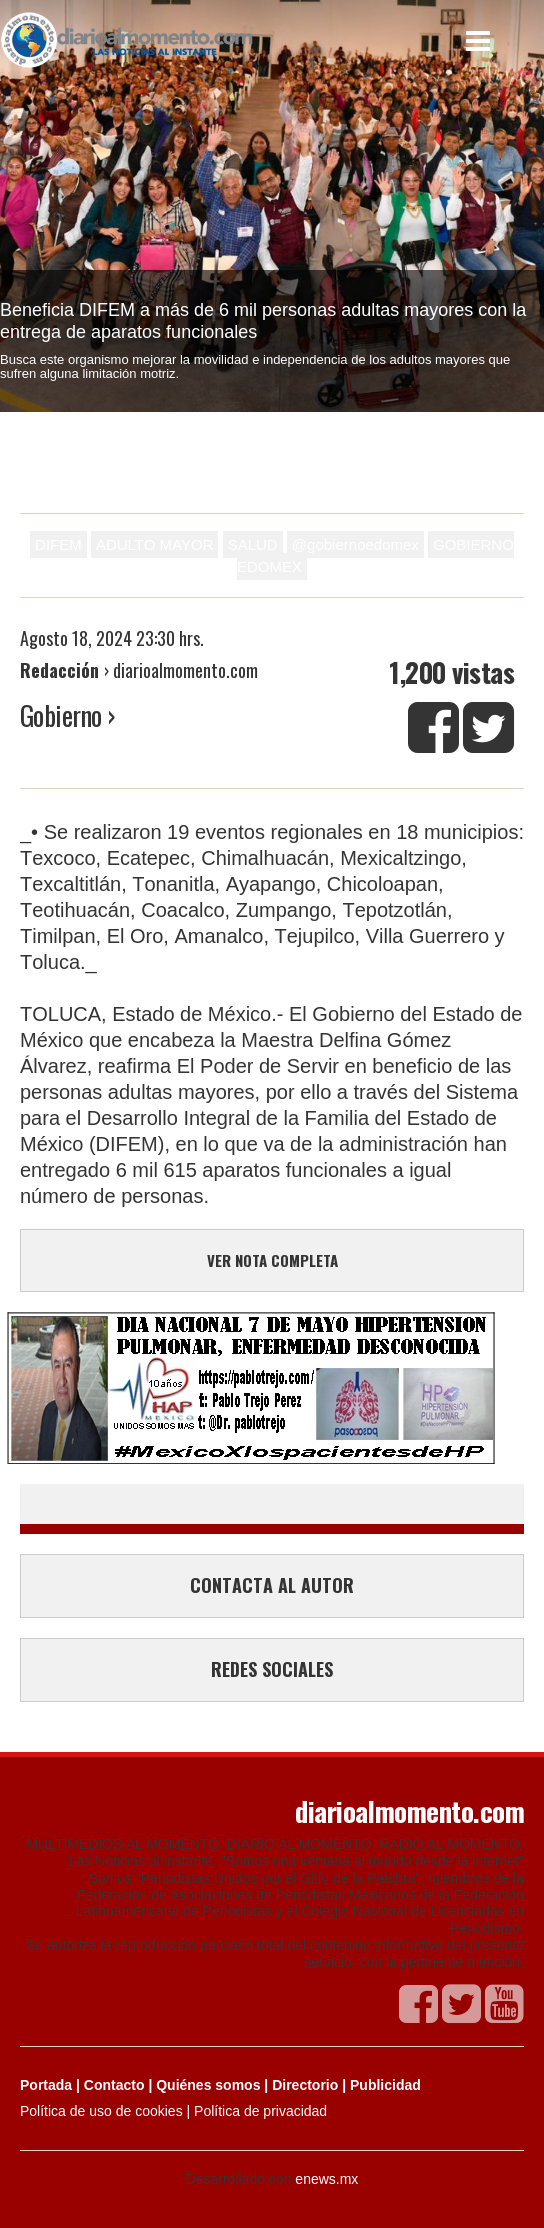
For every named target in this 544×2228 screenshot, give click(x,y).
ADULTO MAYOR (155, 544)
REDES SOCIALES (272, 1669)
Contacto (114, 2085)
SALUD (253, 544)
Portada (46, 2085)
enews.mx (326, 2179)
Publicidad (385, 2085)
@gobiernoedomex (355, 544)
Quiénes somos (208, 2085)
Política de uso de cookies (101, 2111)
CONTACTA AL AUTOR (272, 1585)
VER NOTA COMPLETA (272, 1260)
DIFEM (58, 544)
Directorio (305, 2085)
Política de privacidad (260, 2111)
